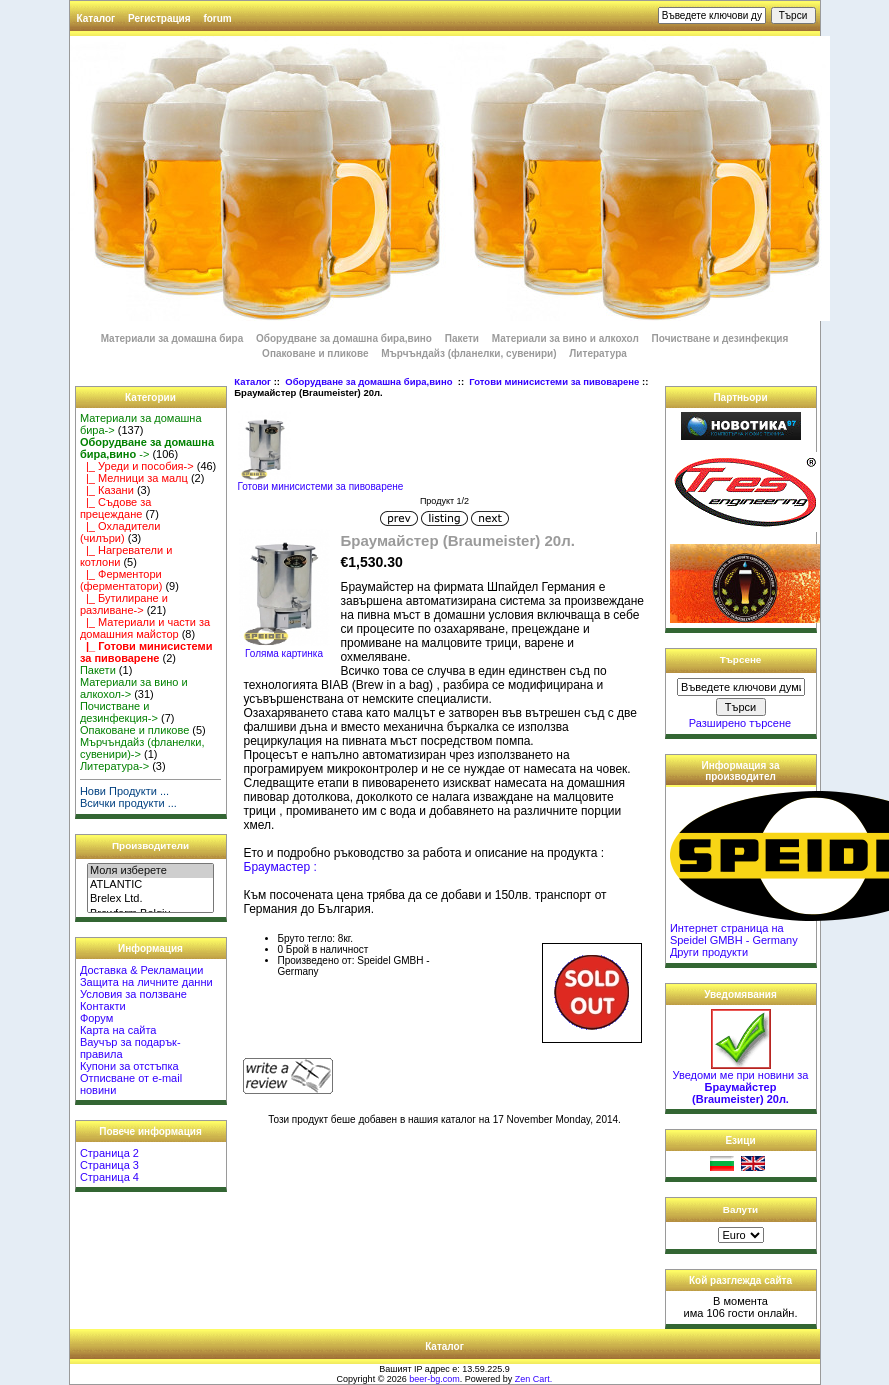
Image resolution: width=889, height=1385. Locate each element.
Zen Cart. (534, 1379)
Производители (150, 845)
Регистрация (159, 18)
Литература (598, 353)
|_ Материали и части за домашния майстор (145, 628)
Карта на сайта (118, 1030)
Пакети (462, 338)
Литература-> (114, 766)
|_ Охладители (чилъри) (120, 532)
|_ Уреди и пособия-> (137, 466)
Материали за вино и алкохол (565, 338)
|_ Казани (107, 490)
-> (147, 448)
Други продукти (709, 952)
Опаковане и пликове (315, 353)
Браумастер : (280, 867)
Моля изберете (150, 871)
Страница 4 (109, 1177)
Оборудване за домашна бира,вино (370, 381)
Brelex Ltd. (150, 899)
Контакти (103, 1006)
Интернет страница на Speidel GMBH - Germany (734, 934)
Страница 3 (109, 1165)
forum (217, 18)
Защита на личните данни (146, 982)
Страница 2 (109, 1153)
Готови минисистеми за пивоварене (554, 381)
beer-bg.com (434, 1379)
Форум (96, 1018)
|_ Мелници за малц (134, 478)
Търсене (741, 659)
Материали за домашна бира (172, 338)
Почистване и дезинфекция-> (119, 712)
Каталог (96, 18)
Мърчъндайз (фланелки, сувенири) (468, 353)
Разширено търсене (740, 723)
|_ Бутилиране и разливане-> (124, 604)
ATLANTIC (150, 885)
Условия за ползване (133, 994)
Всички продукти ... (128, 803)
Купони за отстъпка (129, 1066)
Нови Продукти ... (124, 791)
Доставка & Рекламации (141, 970)
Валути (740, 1209)
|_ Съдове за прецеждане (116, 508)
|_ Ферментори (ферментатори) (121, 580)
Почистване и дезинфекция (720, 338)
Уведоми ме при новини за (741, 1082)
